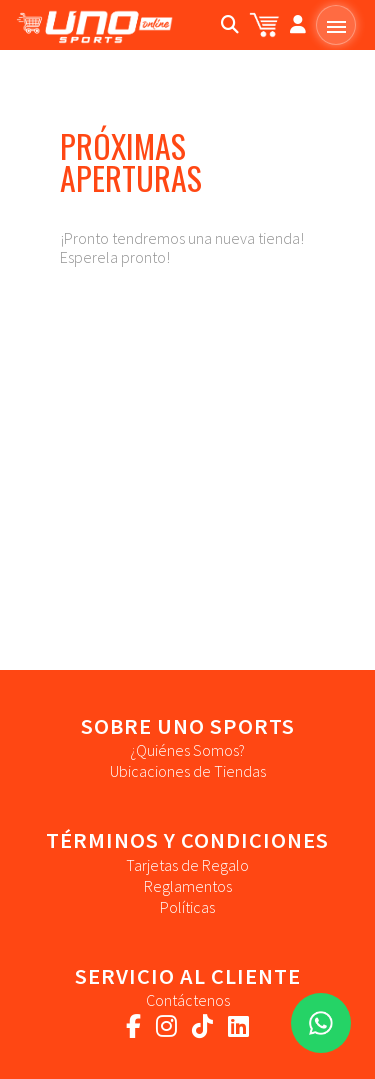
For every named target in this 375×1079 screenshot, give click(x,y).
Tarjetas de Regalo (187, 865)
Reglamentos (188, 886)
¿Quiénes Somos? (187, 750)
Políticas (187, 907)
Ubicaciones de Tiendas (188, 771)
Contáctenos (188, 1000)
